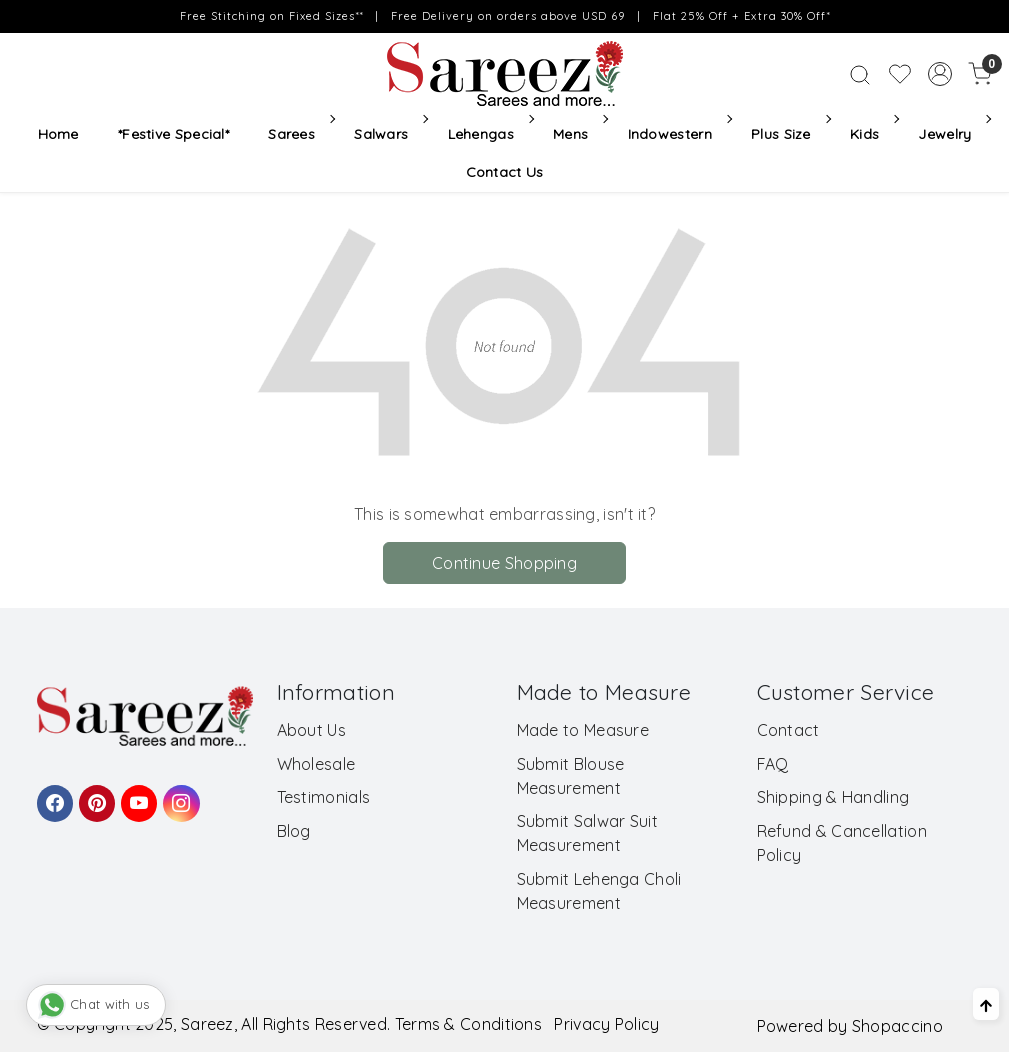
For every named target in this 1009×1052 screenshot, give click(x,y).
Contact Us (505, 172)
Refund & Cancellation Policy (842, 843)
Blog (294, 831)
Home (58, 134)
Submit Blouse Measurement (571, 776)
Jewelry (953, 134)
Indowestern (678, 134)
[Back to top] (986, 1004)
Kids (873, 134)
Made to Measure (583, 730)
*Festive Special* (173, 134)
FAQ (773, 764)
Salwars (389, 134)
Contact (788, 730)
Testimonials (324, 797)
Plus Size (789, 134)
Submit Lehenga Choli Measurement (599, 891)
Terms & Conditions (468, 1024)
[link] (860, 74)
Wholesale (316, 764)
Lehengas (489, 134)
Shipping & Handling (833, 797)
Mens (579, 134)
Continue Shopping (504, 563)
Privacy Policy (606, 1024)
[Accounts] (940, 74)
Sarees (299, 134)
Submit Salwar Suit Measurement (587, 833)
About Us (311, 730)
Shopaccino (897, 1026)
